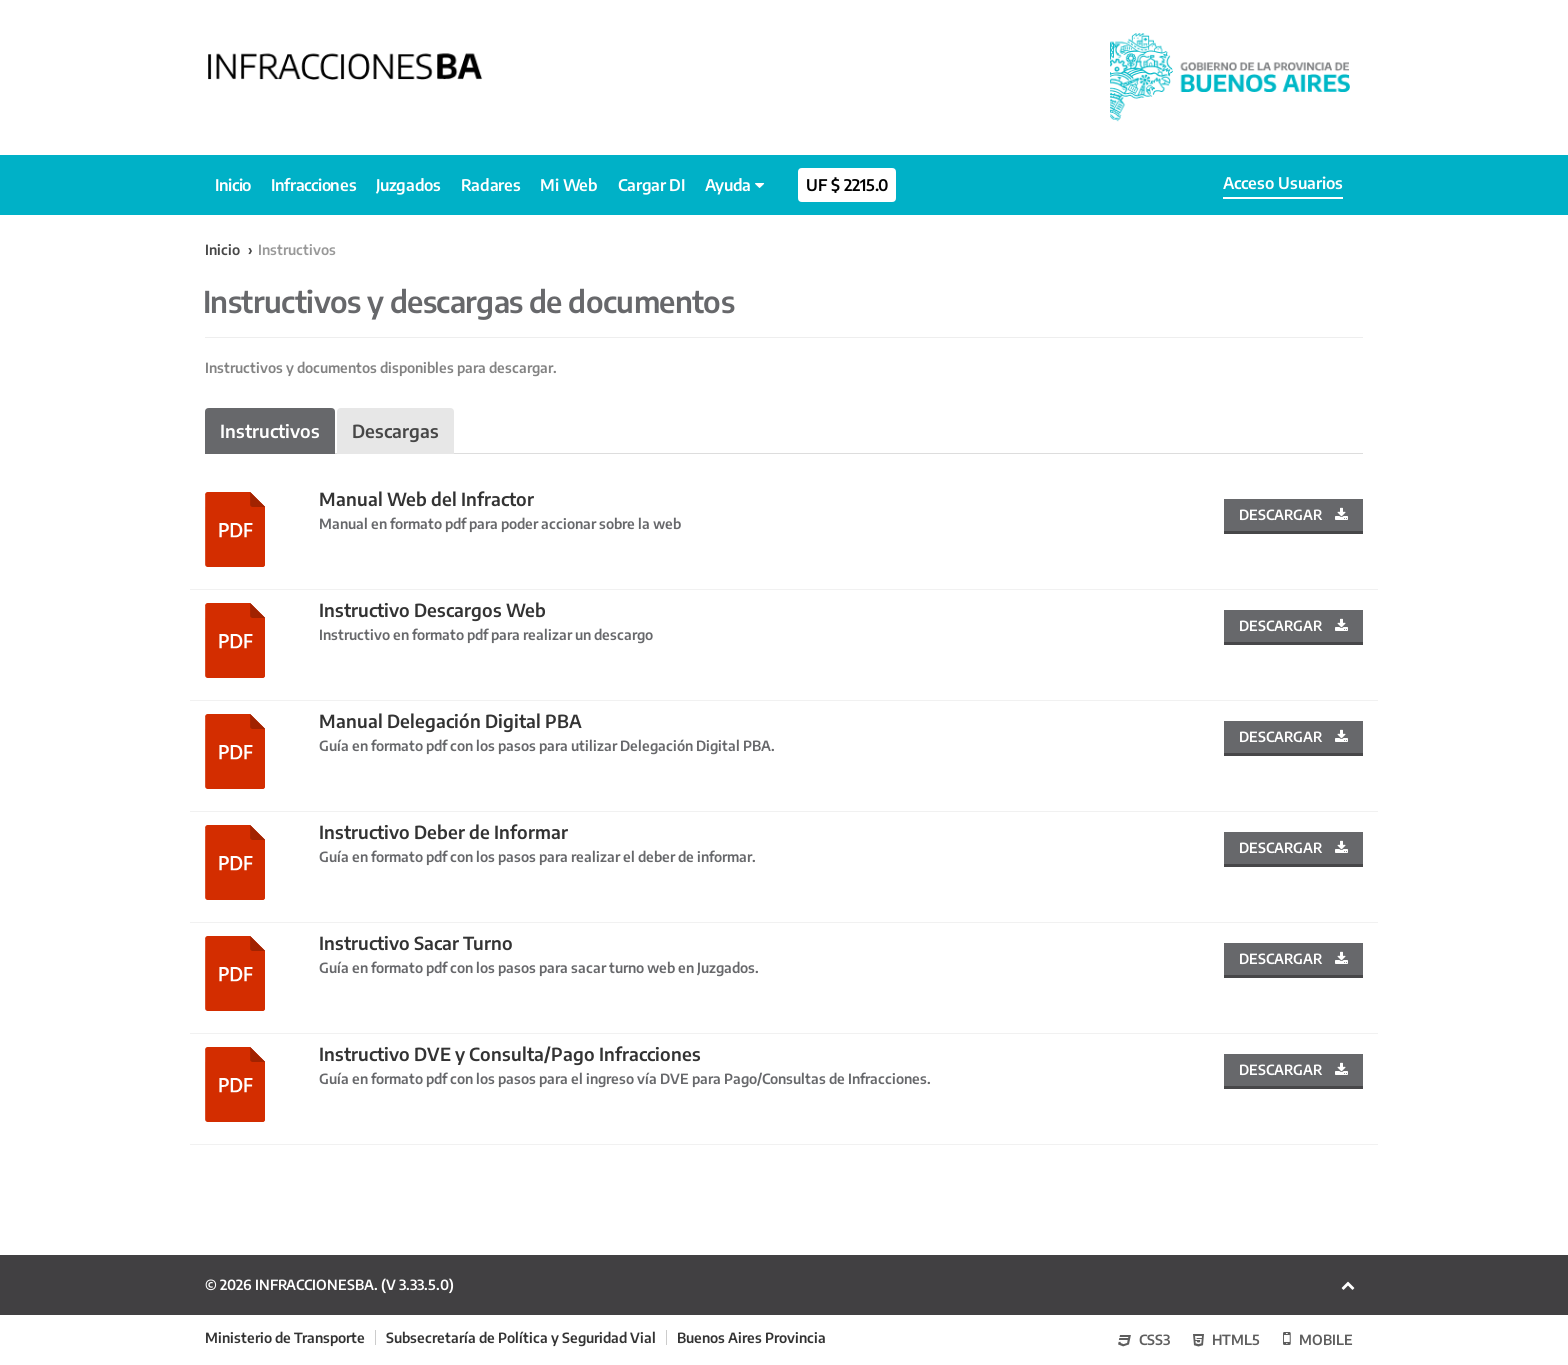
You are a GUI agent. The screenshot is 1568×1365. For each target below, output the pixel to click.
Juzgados (408, 185)
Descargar (1293, 514)
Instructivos (270, 430)
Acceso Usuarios (1283, 183)
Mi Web (568, 185)
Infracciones (313, 185)
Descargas (395, 430)
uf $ (847, 185)
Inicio (233, 185)
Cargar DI (651, 185)
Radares (491, 185)
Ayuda (734, 185)
